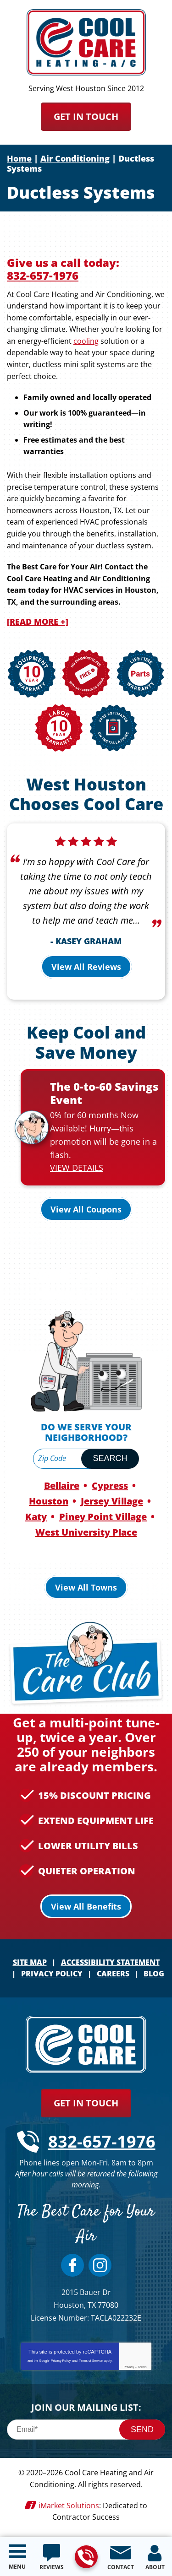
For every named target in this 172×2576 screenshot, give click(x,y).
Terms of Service (91, 2360)
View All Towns (86, 1587)
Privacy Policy (61, 2360)
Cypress (110, 1485)
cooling (86, 341)
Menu (17, 2567)
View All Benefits (86, 1906)
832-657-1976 (86, 2557)
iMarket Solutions (69, 2505)
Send (142, 2429)
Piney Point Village (103, 1516)
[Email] (86, 2429)
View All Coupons (86, 1209)
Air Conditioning (75, 158)
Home (19, 158)
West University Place (86, 1532)
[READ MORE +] (37, 621)
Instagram (100, 2265)
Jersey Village (112, 1501)
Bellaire (61, 1485)
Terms (142, 2367)
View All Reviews (86, 966)
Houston (48, 1501)
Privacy (128, 2367)
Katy (36, 1516)
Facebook (72, 2265)
